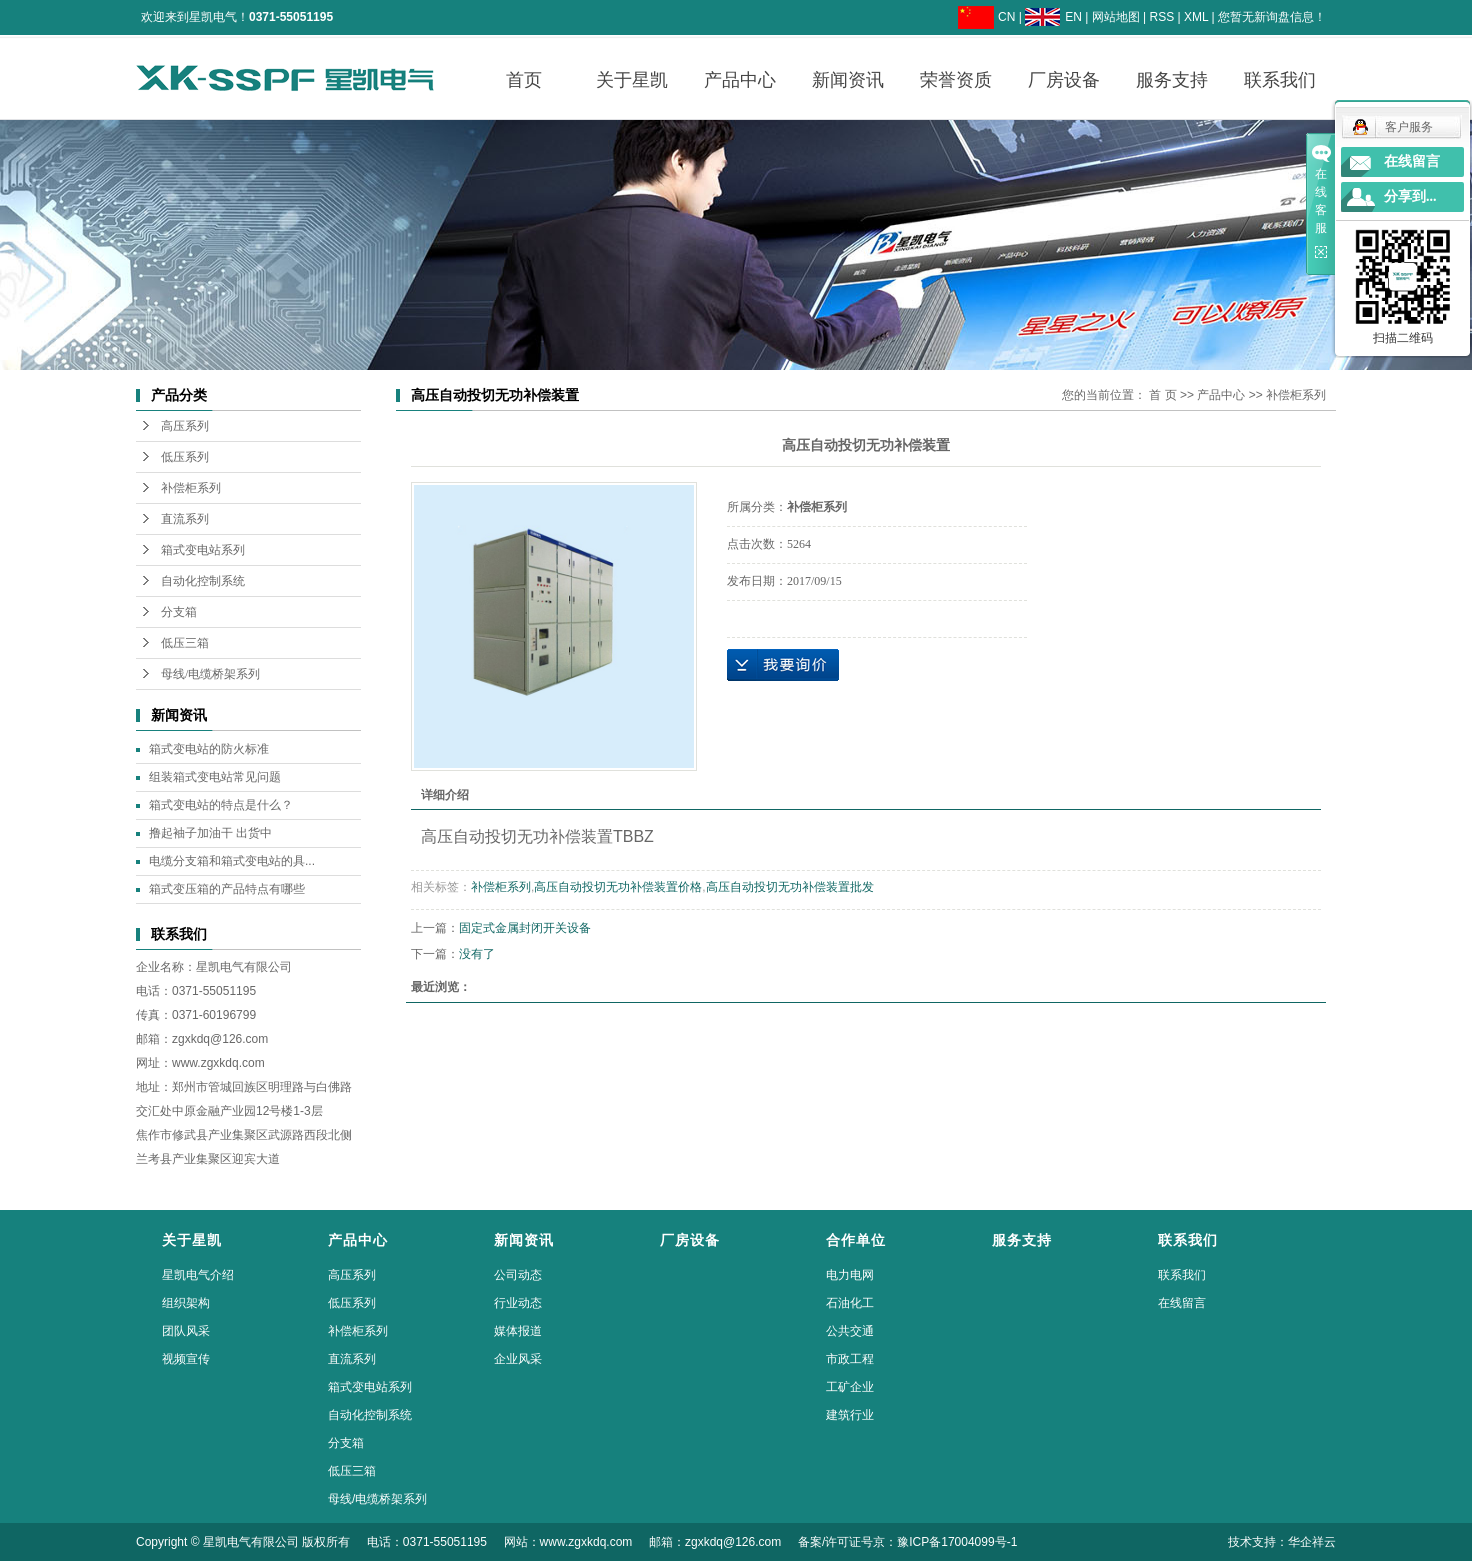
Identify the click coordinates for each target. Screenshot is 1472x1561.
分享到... (1410, 196)
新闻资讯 (848, 80)
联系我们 (1280, 80)
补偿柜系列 (191, 488)
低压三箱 (185, 643)
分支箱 (179, 612)
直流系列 (185, 519)
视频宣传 (186, 1359)
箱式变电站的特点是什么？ (221, 805)
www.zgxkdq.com (218, 1063)
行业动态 (518, 1303)
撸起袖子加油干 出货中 (210, 833)
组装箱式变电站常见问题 (215, 777)
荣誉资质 (956, 80)
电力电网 (850, 1275)
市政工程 (850, 1359)
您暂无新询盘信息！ (1272, 17)
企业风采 (518, 1359)
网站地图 (1116, 17)
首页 (524, 80)
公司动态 (518, 1275)
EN (1073, 17)
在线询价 (783, 665)
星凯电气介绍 (198, 1275)
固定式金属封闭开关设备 (525, 928)
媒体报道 (518, 1331)
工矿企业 (850, 1387)
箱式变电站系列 (203, 550)
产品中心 (740, 80)
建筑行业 (850, 1415)
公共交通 (850, 1331)
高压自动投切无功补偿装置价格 (618, 887)
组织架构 (186, 1303)
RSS (1161, 17)
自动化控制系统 (203, 581)
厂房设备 (1064, 80)
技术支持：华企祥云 (1282, 1542)
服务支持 (1172, 80)
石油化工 (850, 1303)
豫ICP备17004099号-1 (957, 1542)
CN (1006, 17)
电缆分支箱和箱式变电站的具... (232, 861)
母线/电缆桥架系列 (210, 674)
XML (1196, 17)
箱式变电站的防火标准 (209, 749)
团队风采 (186, 1331)
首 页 (1162, 395)
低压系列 (185, 457)
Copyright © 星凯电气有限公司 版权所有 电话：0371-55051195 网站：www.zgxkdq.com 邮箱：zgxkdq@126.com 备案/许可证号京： (516, 1542)
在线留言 (1182, 1303)
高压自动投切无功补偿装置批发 (790, 887)
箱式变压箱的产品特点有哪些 (227, 889)
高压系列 (185, 426)
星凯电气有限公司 (244, 967)
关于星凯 (632, 80)
